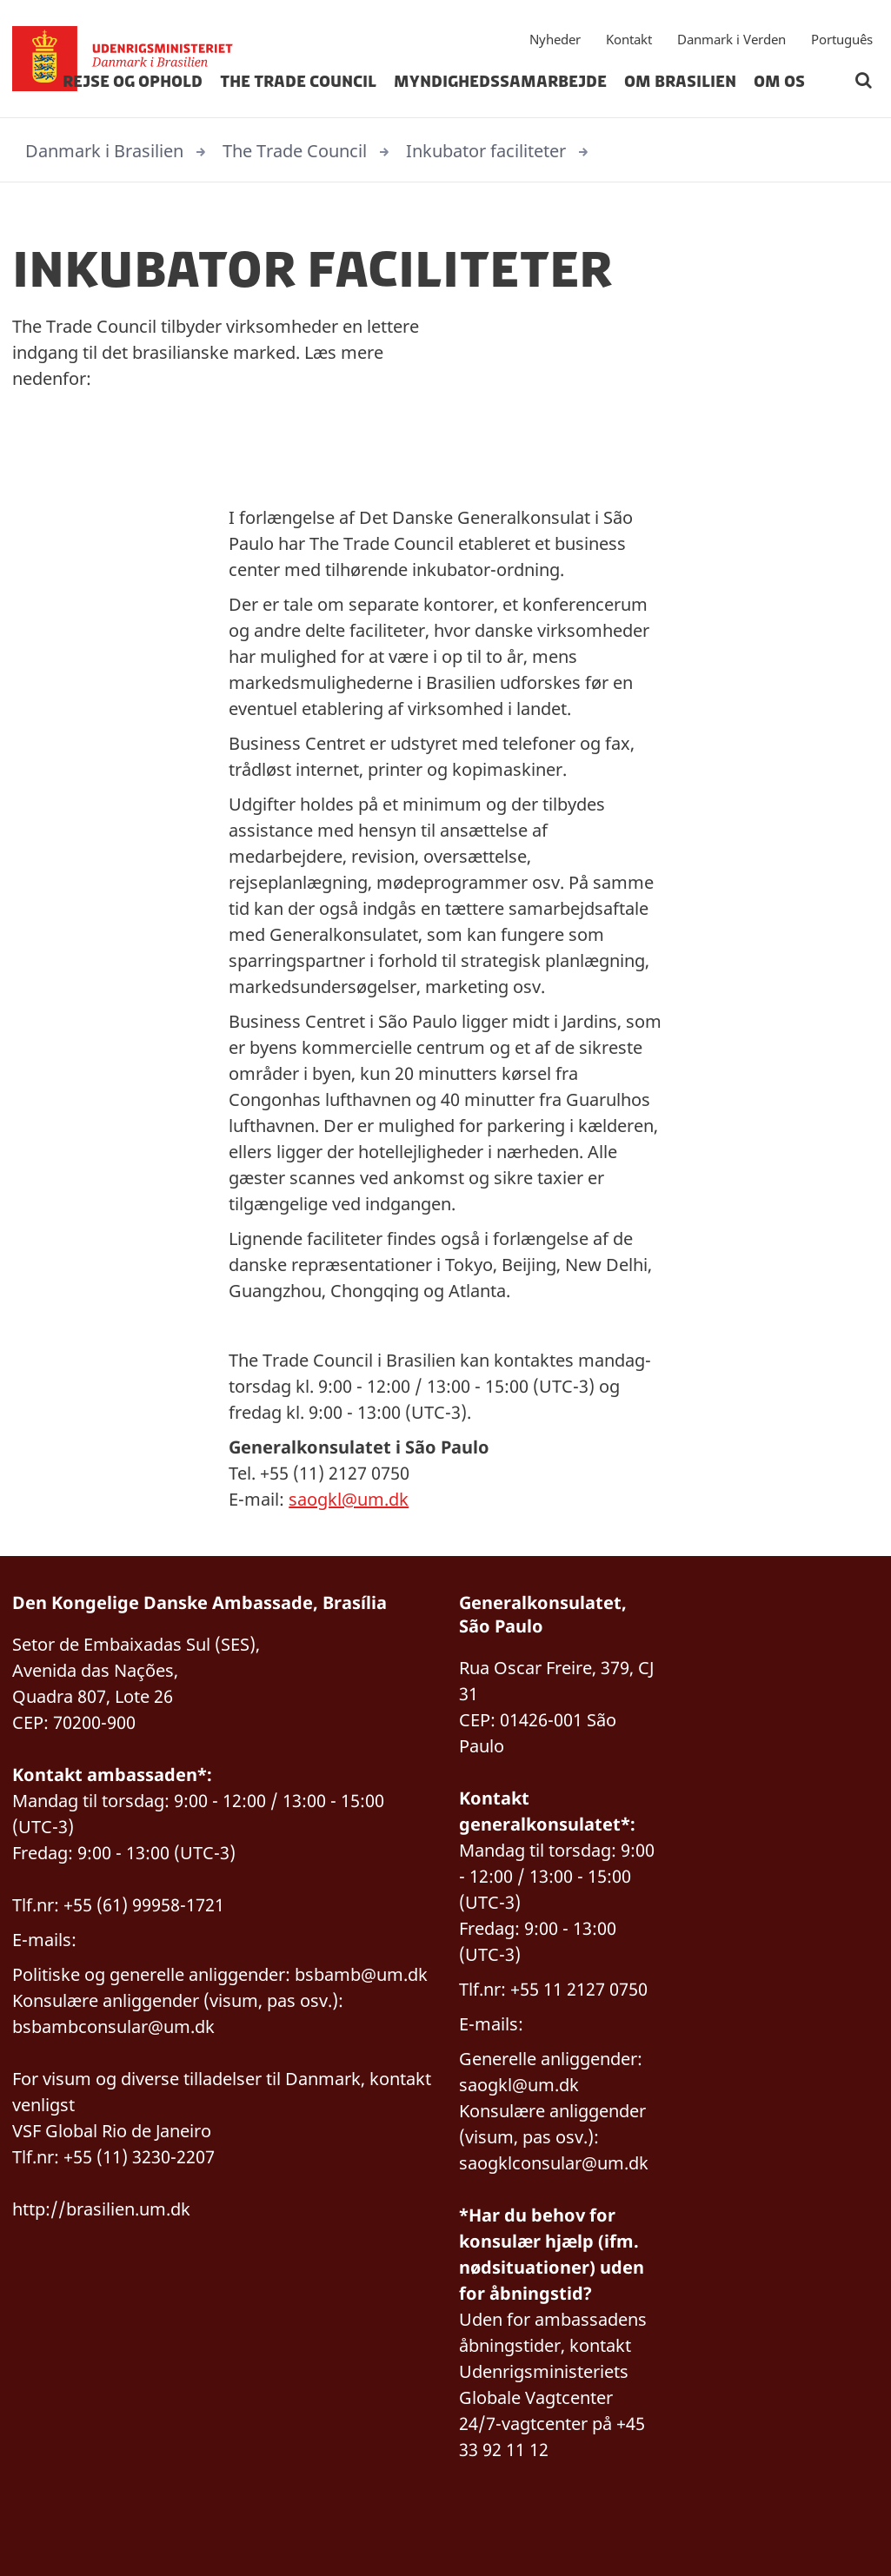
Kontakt (629, 39)
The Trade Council (298, 81)
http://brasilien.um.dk (101, 2209)
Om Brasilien (680, 81)
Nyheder (555, 39)
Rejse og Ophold (133, 81)
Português (842, 39)
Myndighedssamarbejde (500, 81)
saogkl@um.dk (349, 1499)
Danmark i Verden (731, 39)
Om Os (779, 81)
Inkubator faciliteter (486, 150)
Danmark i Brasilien (104, 150)
